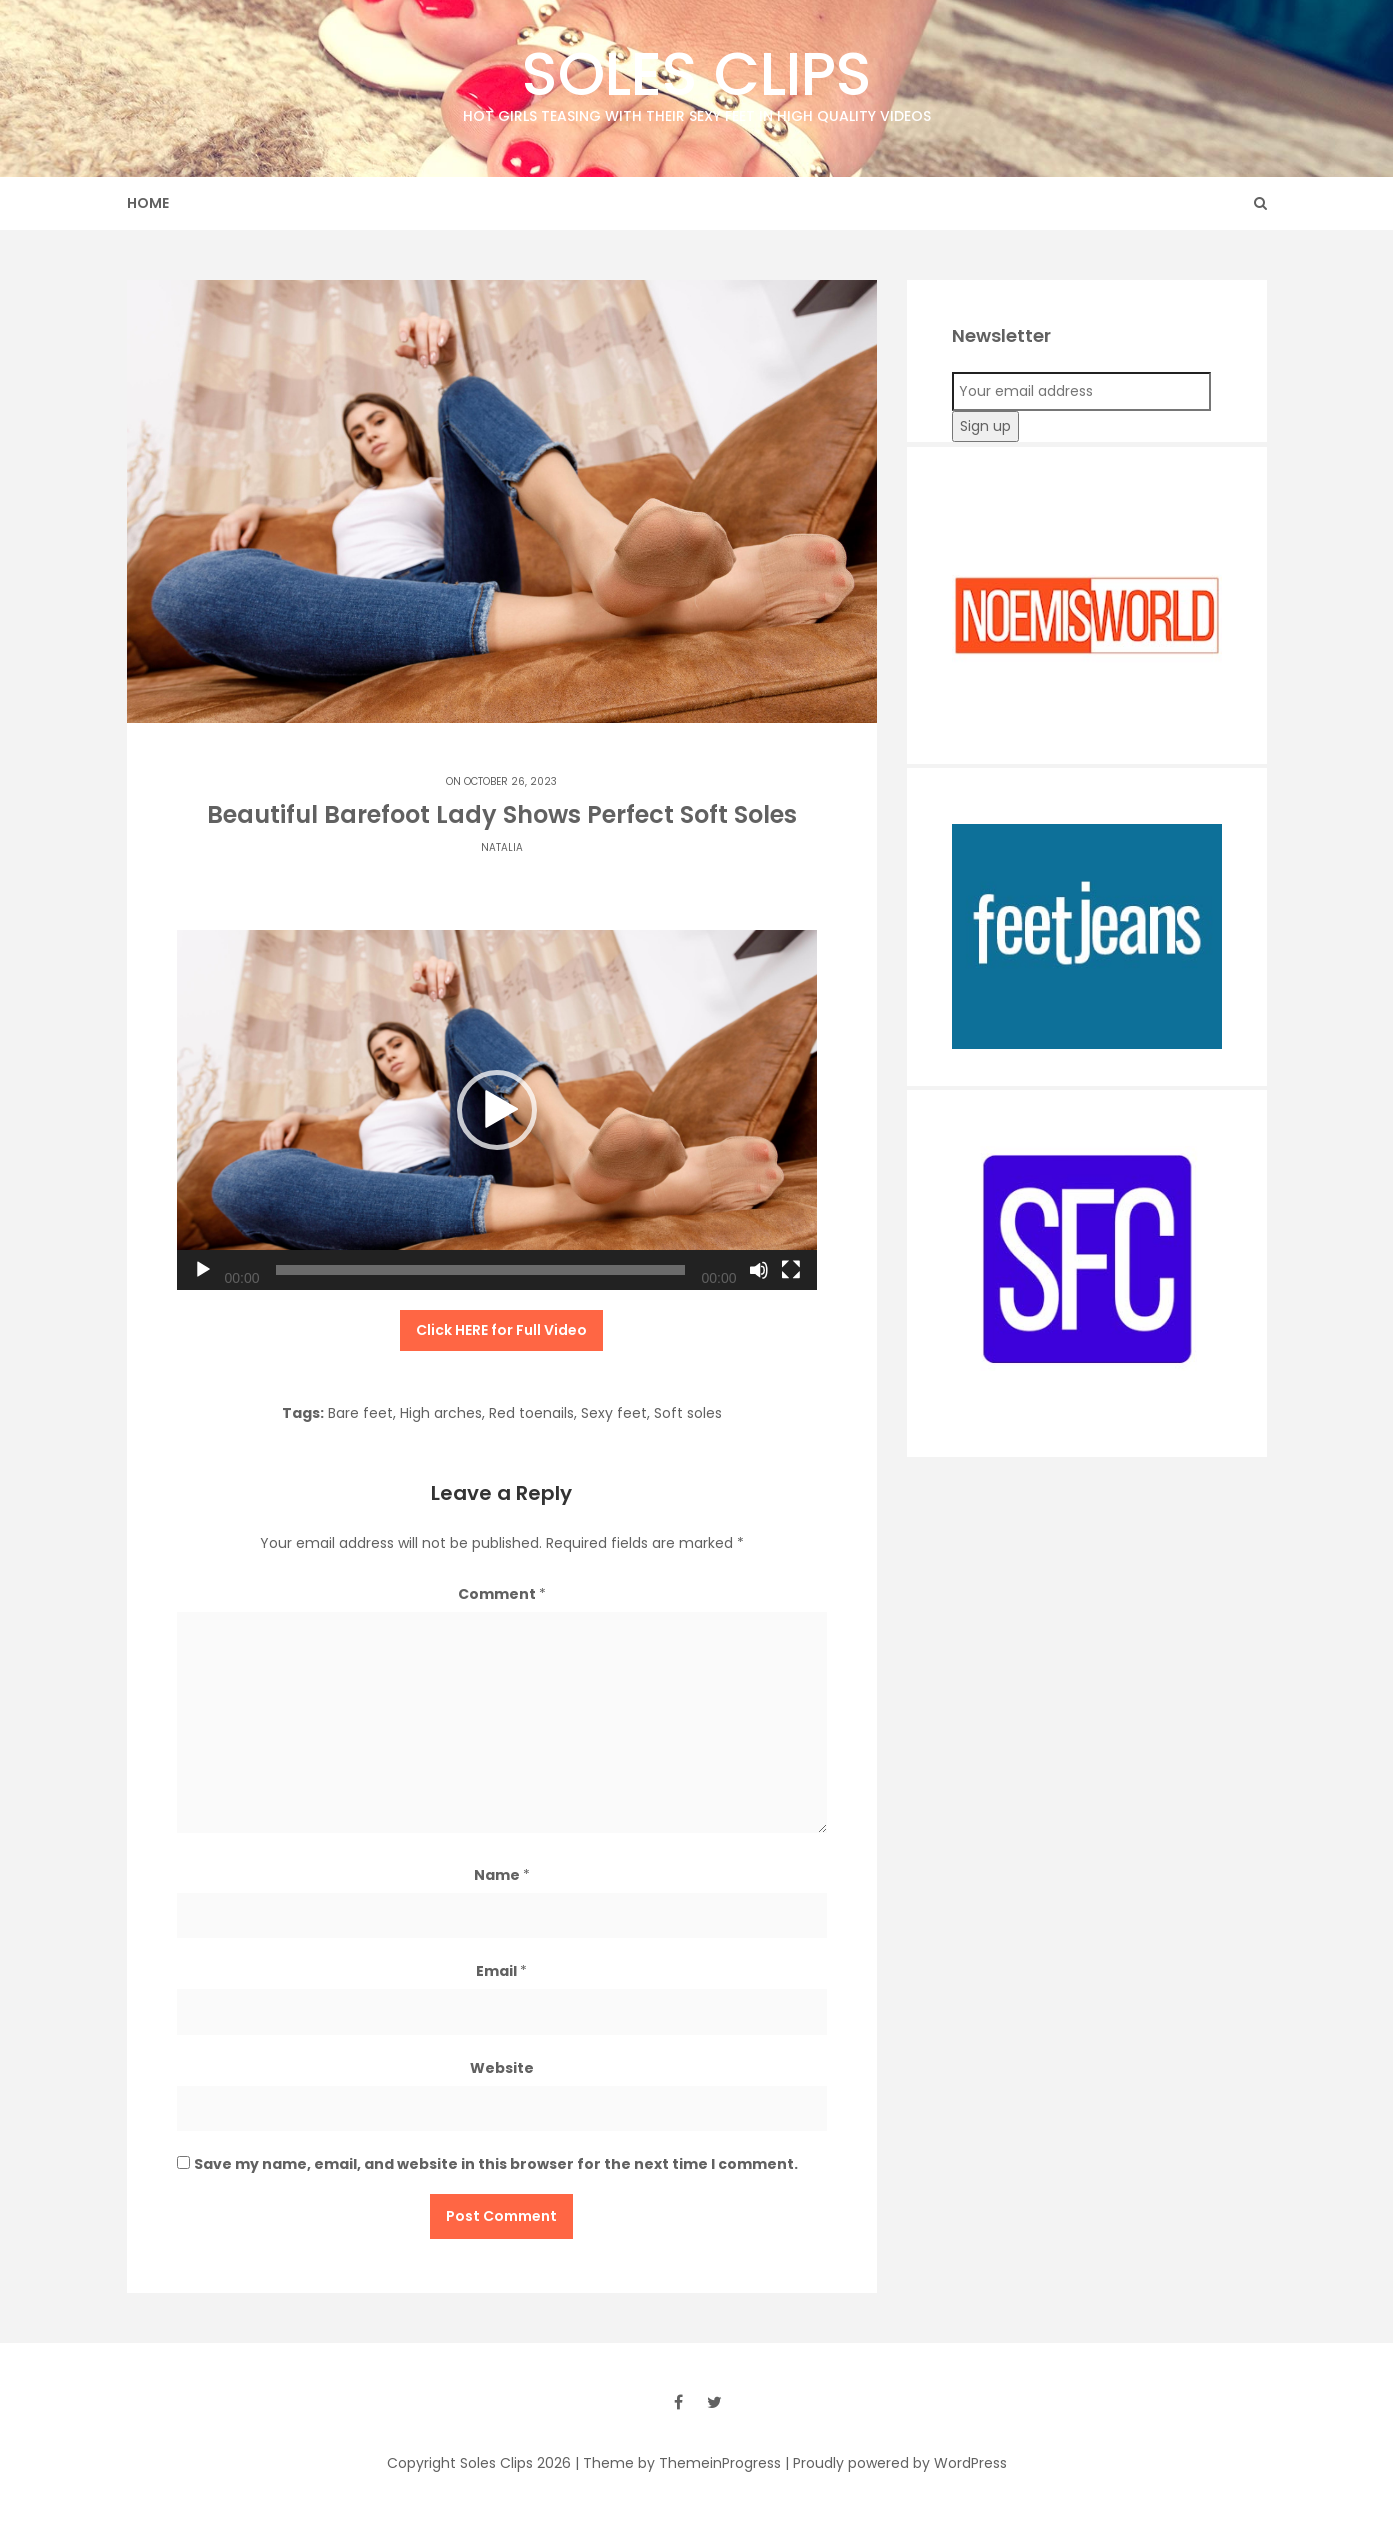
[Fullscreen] (791, 1270)
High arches (441, 1413)
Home (148, 203)
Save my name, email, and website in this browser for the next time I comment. (496, 2164)
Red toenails (531, 1413)
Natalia (502, 847)
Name (502, 1875)
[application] (497, 1110)
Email (501, 1971)
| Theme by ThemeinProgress (678, 2463)
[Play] (203, 1270)
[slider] (481, 1270)
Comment (502, 1594)
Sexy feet (614, 1413)
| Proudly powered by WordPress (896, 2463)
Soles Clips (697, 79)
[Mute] (759, 1270)
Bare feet (360, 1413)
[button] (497, 1110)
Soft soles (688, 1413)
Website (502, 2068)
